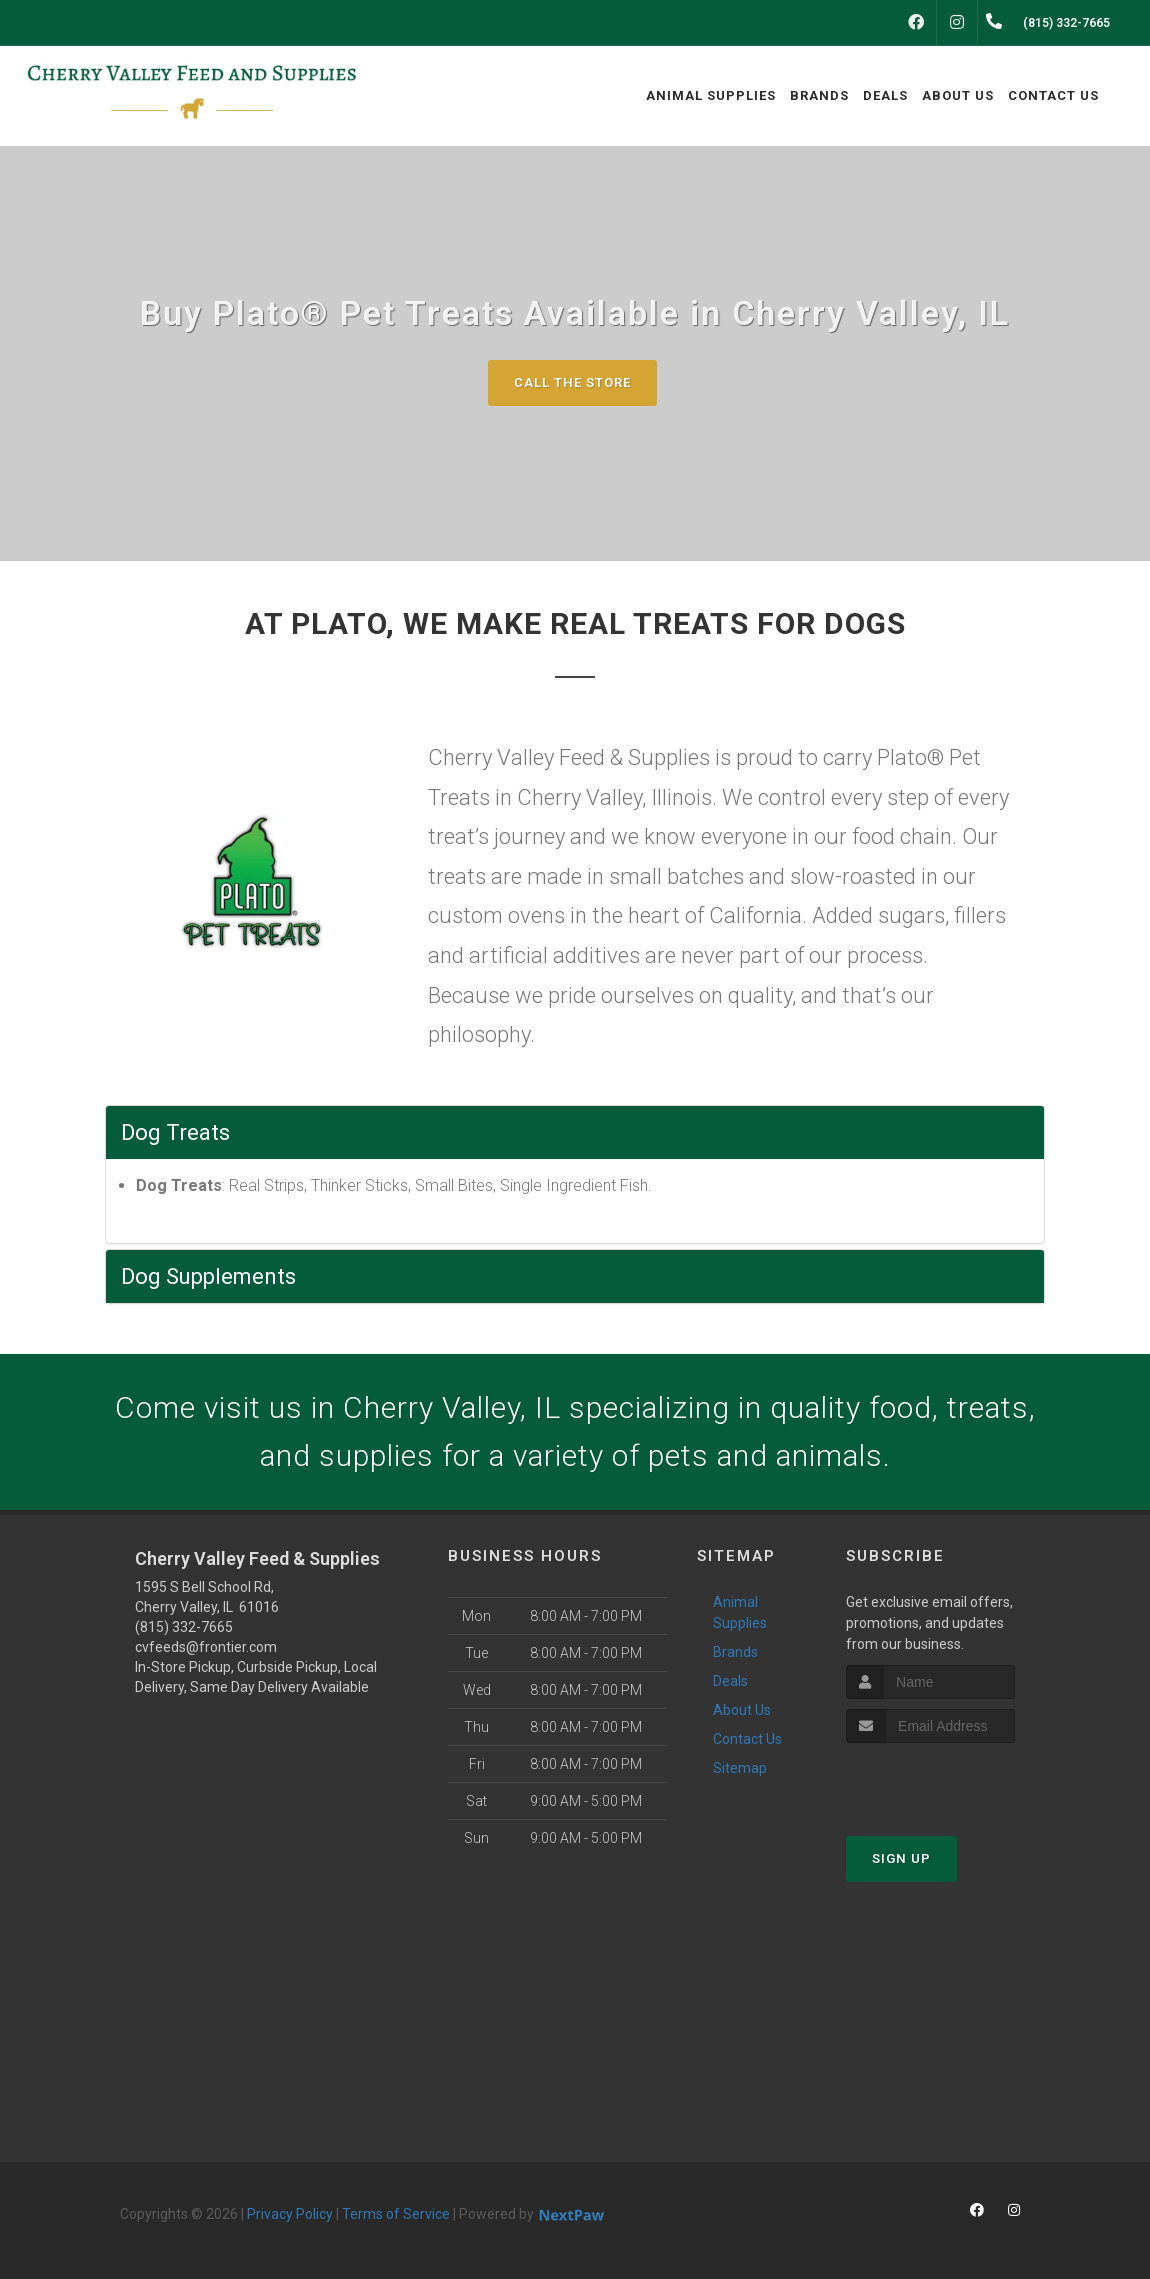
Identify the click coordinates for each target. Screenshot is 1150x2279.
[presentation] (952, 1780)
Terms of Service (396, 2214)
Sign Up (901, 1858)
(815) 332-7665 (184, 1627)
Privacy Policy (290, 2214)
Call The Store (572, 382)
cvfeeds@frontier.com (206, 1647)
